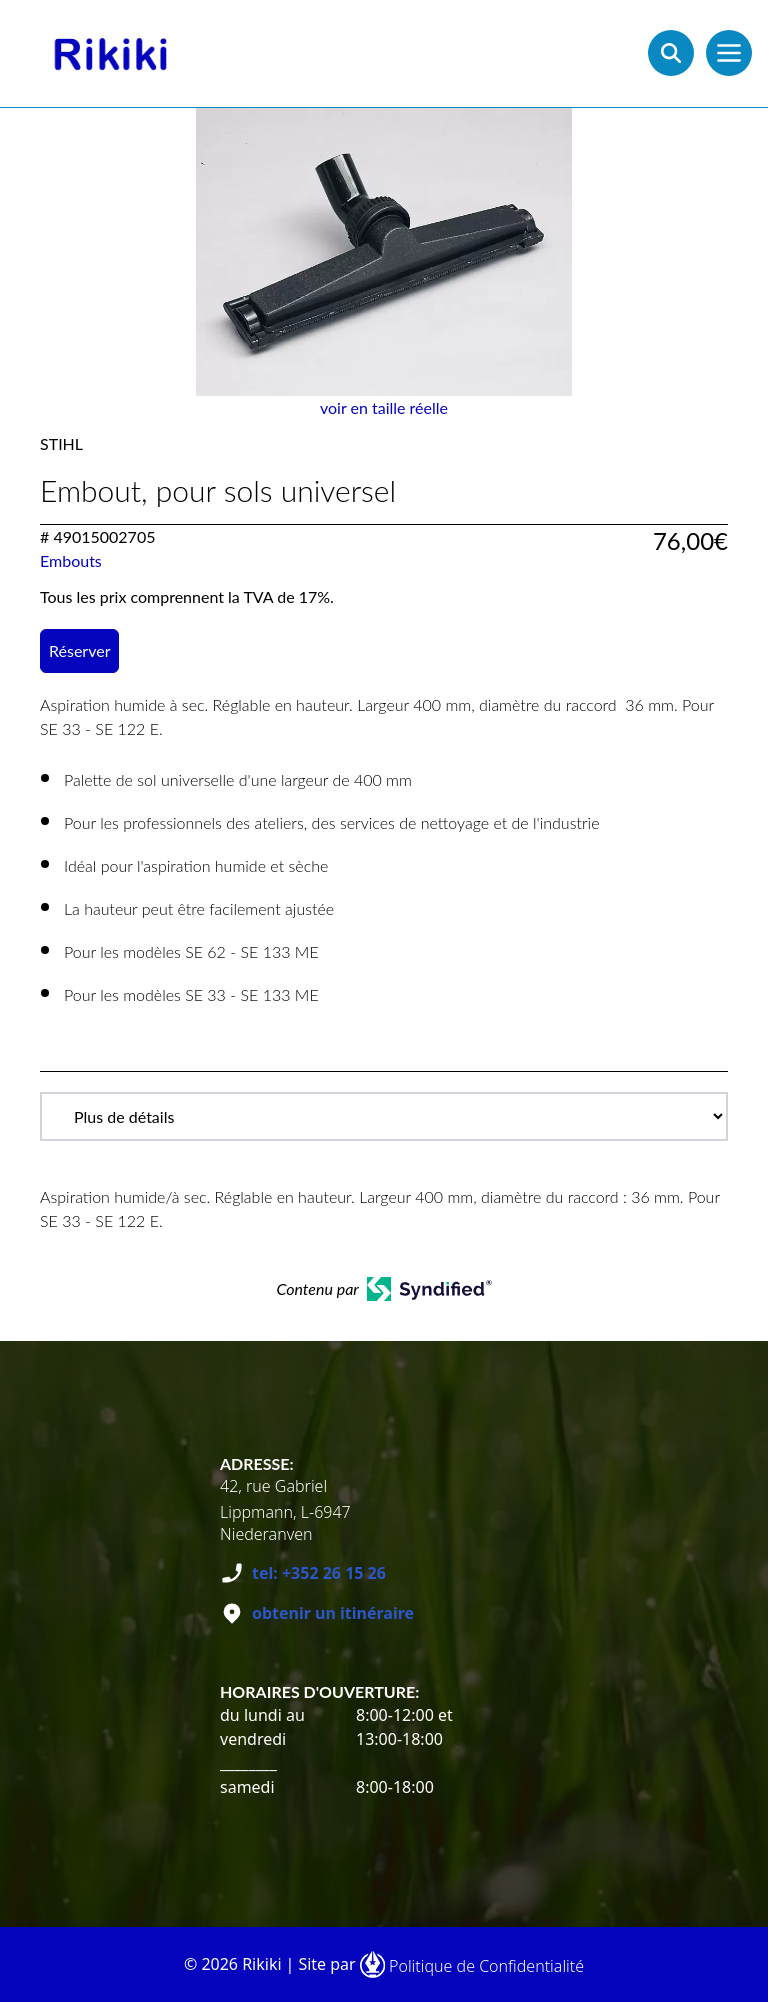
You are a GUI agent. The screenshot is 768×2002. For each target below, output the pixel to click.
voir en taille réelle (384, 407)
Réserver (79, 650)
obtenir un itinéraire (333, 1613)
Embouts (71, 560)
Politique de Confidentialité (486, 1966)
